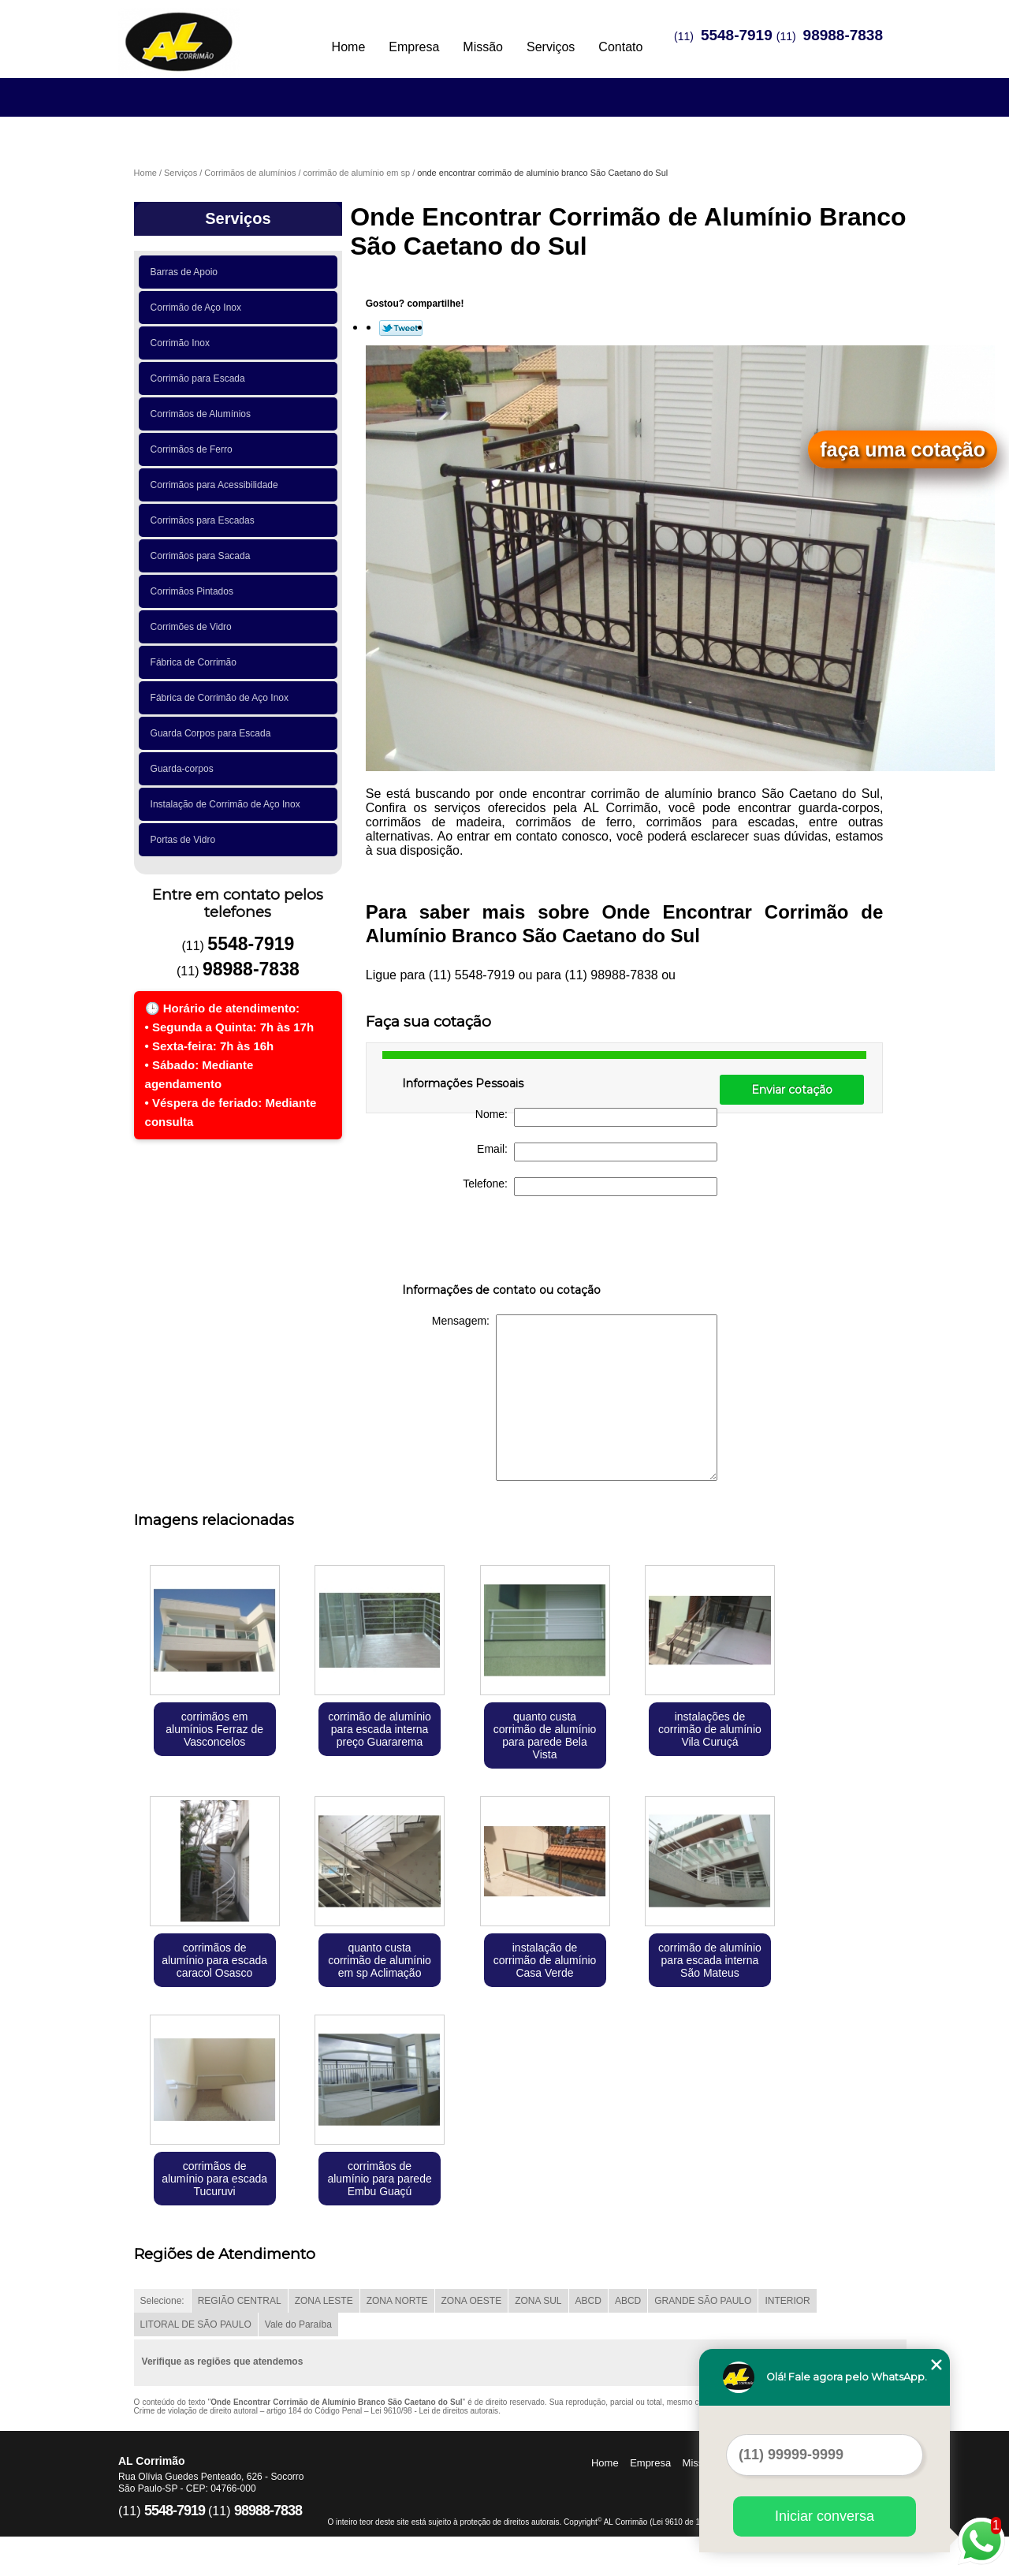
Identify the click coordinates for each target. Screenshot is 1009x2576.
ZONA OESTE (471, 2300)
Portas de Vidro (186, 839)
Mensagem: (574, 1397)
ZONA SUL (538, 2300)
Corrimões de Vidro (194, 626)
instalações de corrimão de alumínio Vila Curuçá (709, 1729)
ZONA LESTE (324, 2300)
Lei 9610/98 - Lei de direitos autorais (434, 2410)
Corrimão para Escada (201, 378)
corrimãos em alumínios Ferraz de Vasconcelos (214, 1729)
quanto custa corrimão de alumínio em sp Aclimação (379, 1960)
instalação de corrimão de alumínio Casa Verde (545, 1960)
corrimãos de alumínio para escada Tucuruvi (214, 2179)
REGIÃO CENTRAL (239, 2300)
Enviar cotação (791, 1090)
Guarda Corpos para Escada (213, 733)
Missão (483, 47)
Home (349, 47)
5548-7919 (737, 35)
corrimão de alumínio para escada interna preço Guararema (379, 1729)
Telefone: (590, 1186)
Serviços (551, 47)
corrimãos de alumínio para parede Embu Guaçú (379, 2179)
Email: (597, 1152)
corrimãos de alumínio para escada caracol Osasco (214, 1960)
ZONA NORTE (397, 2300)
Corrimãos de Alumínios (203, 413)
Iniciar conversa (824, 2516)
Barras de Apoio (187, 272)
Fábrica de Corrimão (196, 662)
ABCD (588, 2300)
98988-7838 (843, 35)
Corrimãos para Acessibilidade (217, 484)
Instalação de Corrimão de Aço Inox (228, 804)
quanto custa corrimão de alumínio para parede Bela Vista (545, 1735)
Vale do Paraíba (298, 2324)
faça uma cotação (902, 449)
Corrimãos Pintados (195, 591)
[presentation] (502, 1242)
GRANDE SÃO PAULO (702, 2300)
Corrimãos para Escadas (205, 520)
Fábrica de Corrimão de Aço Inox (222, 697)
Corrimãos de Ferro (194, 449)
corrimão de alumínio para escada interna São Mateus (709, 1960)
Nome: (596, 1117)
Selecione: (162, 2300)
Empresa (414, 47)
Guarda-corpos (185, 768)
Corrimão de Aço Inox (199, 307)
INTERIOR (787, 2300)
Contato (620, 47)
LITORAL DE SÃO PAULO (195, 2324)
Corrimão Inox (183, 343)
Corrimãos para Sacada (203, 555)
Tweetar (401, 328)
